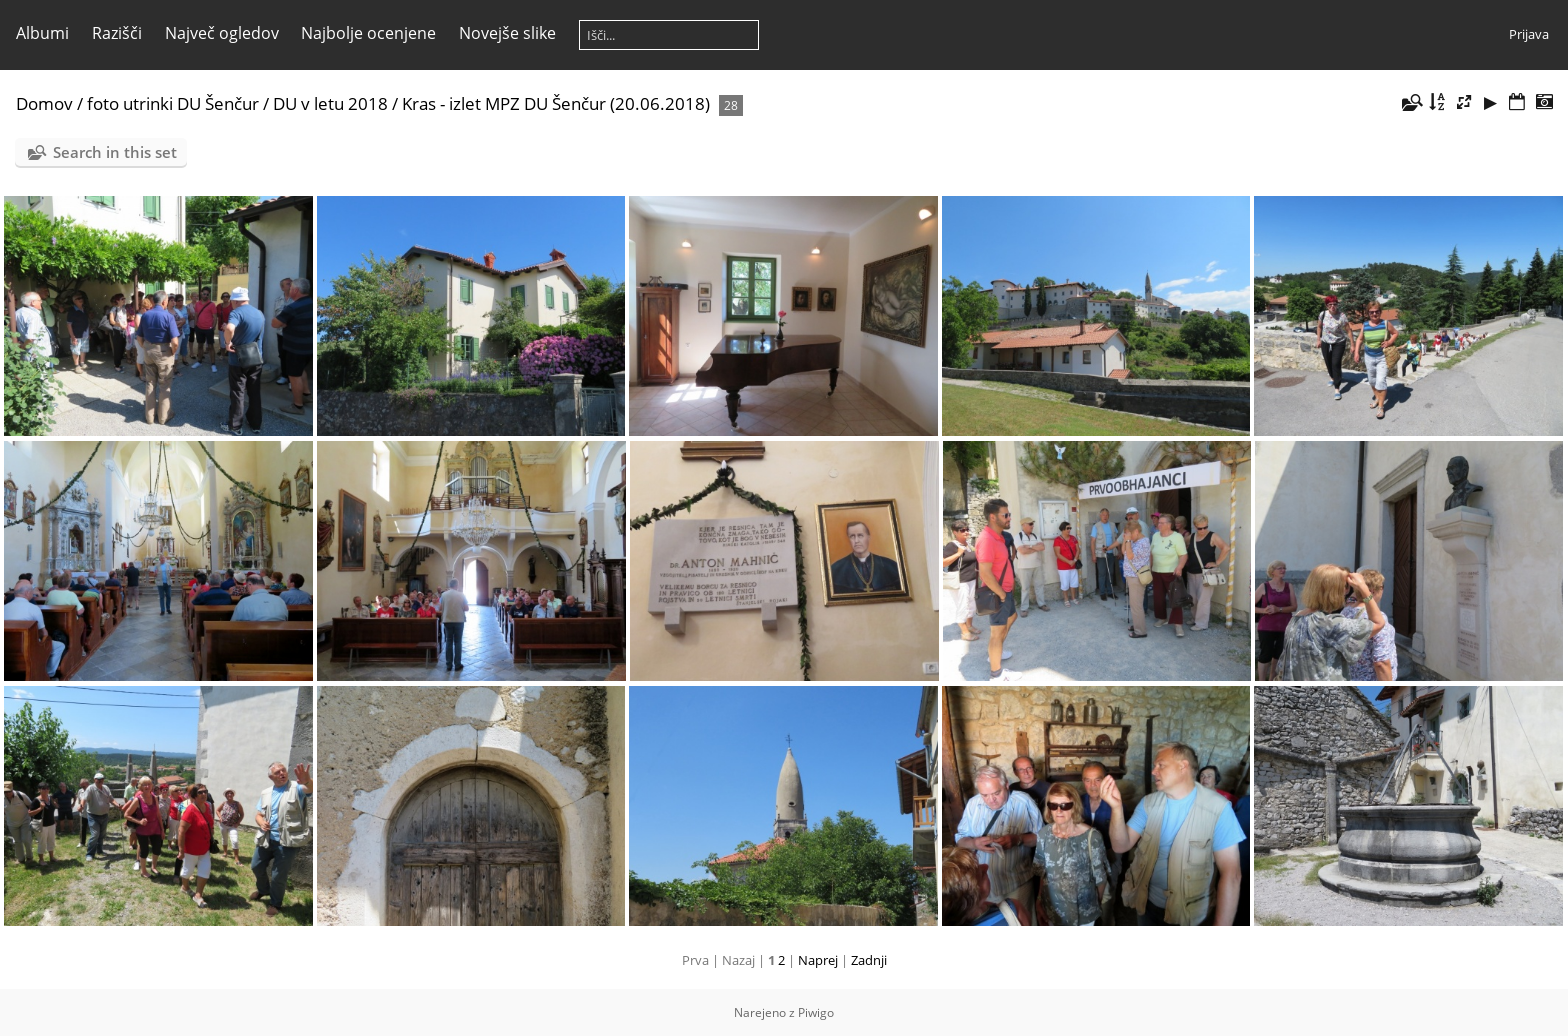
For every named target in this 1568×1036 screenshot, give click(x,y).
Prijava (1529, 34)
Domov (44, 103)
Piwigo (816, 1012)
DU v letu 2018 (330, 103)
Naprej (818, 960)
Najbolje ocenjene (368, 33)
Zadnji (869, 960)
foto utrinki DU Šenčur (173, 103)
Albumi (42, 33)
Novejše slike (507, 33)
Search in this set (115, 152)
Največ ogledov (222, 33)
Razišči (117, 33)
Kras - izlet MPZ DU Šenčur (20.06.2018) (556, 103)
